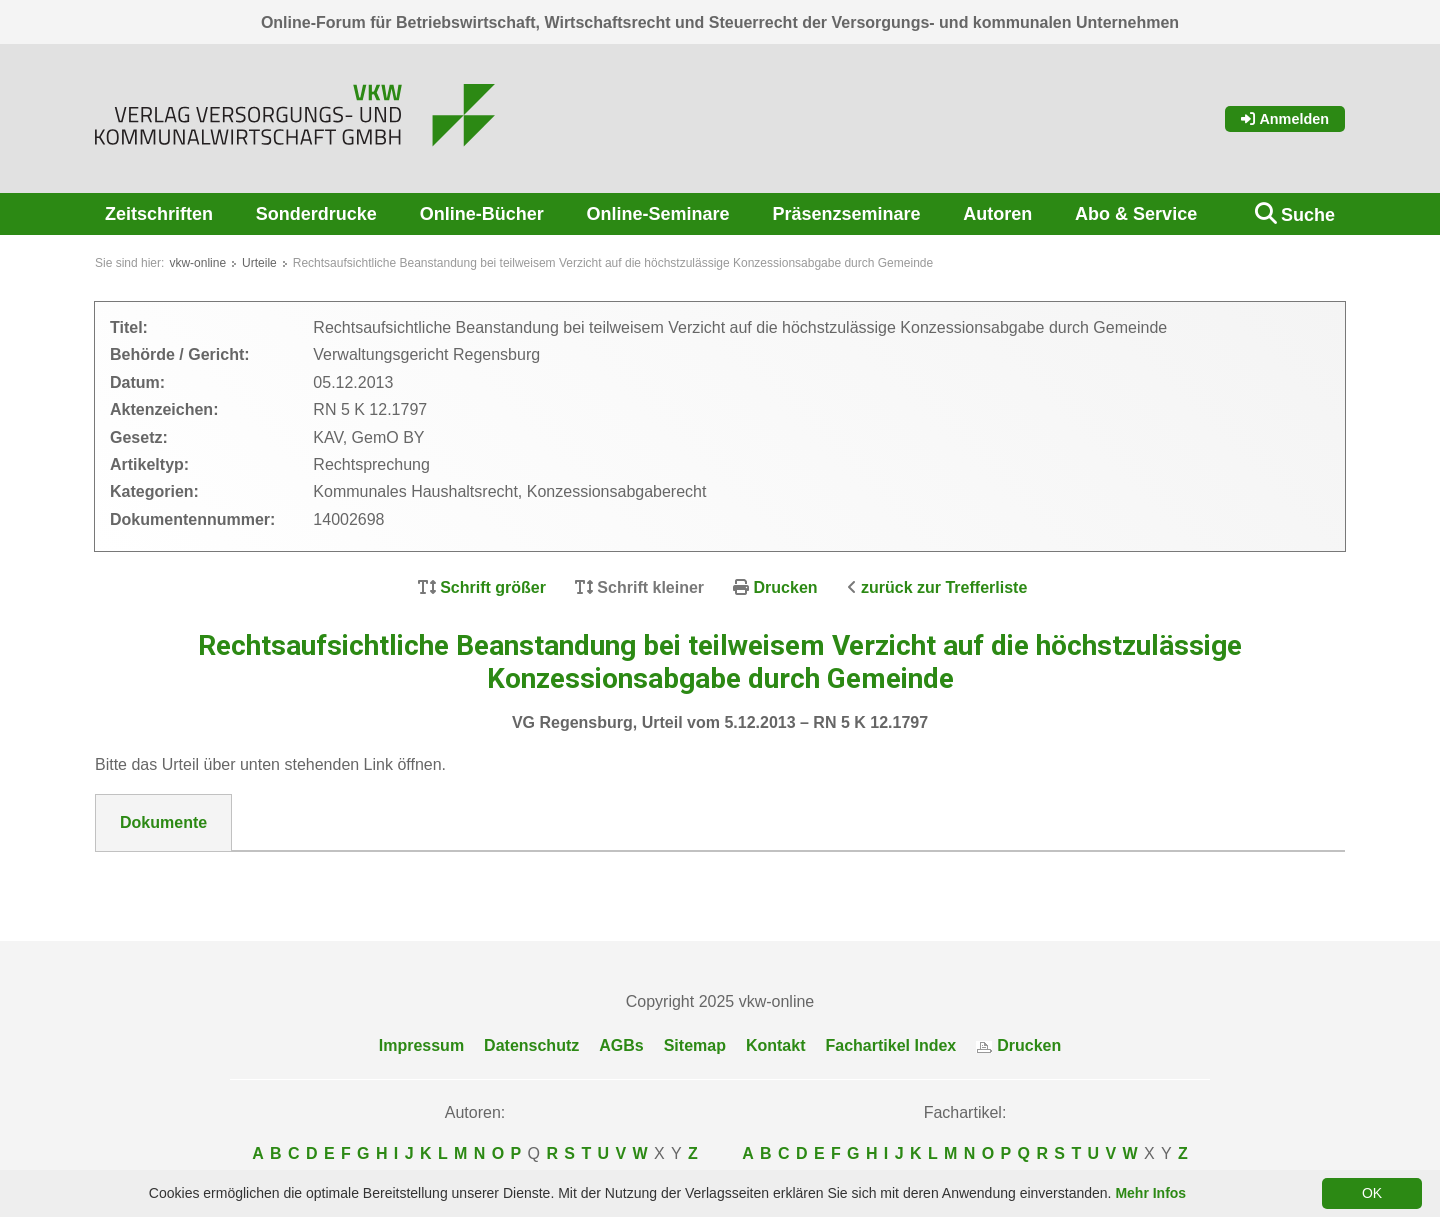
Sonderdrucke (316, 214)
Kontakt (776, 1045)
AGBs (621, 1045)
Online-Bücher (482, 214)
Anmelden (1285, 119)
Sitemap (695, 1045)
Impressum (421, 1045)
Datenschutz (531, 1045)
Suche (1308, 215)
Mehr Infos (1150, 1193)
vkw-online (197, 263)
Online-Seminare (658, 214)
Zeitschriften (159, 214)
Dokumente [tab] (163, 822)
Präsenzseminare (846, 214)
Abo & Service (1136, 214)
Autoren (997, 214)
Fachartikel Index (891, 1045)
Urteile (259, 263)
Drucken (786, 587)
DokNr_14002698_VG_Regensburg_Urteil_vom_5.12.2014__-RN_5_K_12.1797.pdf (429, 876)
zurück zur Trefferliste (944, 587)
